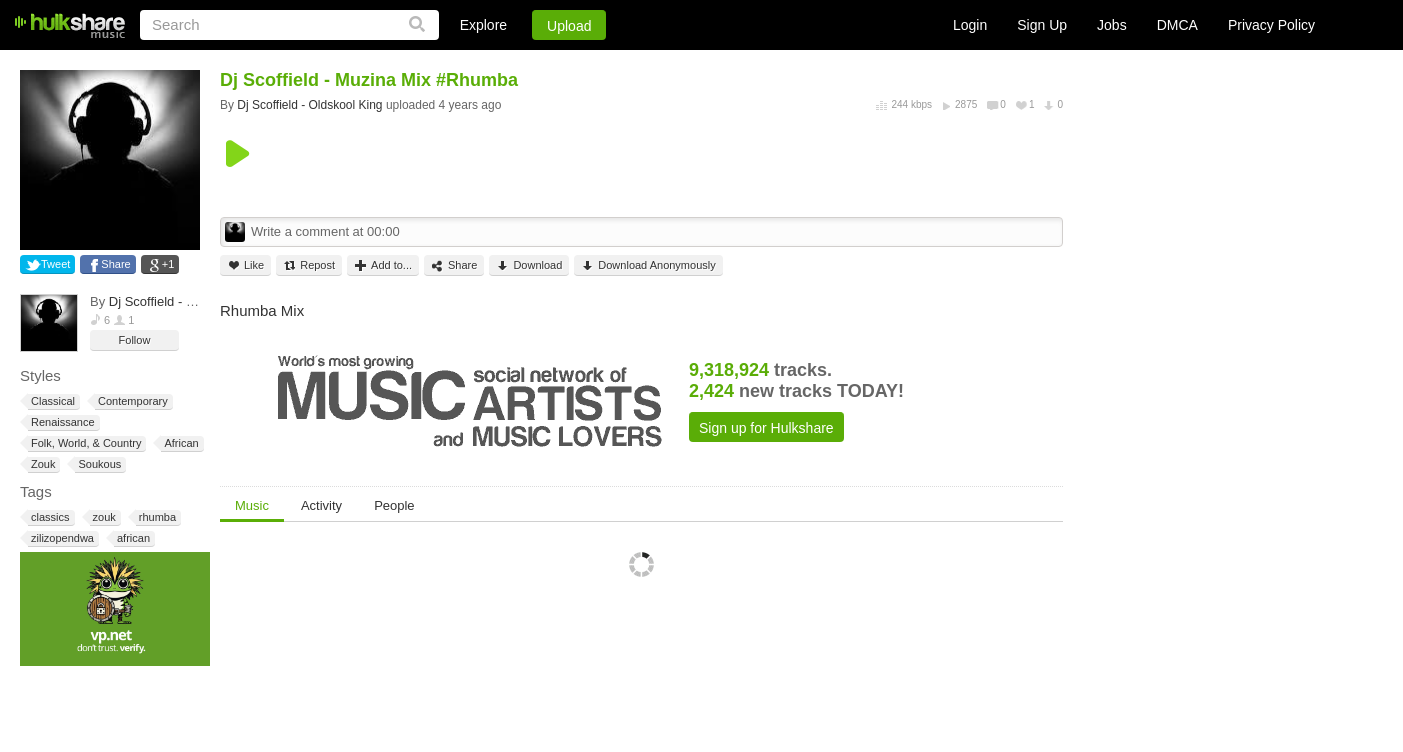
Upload (569, 26)
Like (245, 265)
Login (970, 25)
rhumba (156, 517)
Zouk (41, 464)
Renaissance (61, 422)
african (132, 538)
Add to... (383, 265)
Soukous (98, 464)
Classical (51, 401)
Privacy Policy (1271, 25)
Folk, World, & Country (84, 443)
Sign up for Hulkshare (766, 428)
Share (115, 264)
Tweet (55, 264)
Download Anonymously (648, 265)
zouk (103, 517)
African (179, 443)
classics (49, 517)
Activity (321, 505)
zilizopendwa (61, 538)
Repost (309, 265)
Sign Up (1042, 25)
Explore (483, 25)
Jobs (1112, 25)
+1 (168, 264)
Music (252, 505)
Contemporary (131, 401)
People (394, 505)
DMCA (1177, 25)
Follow (135, 340)
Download (529, 265)
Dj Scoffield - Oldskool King (187, 301)
